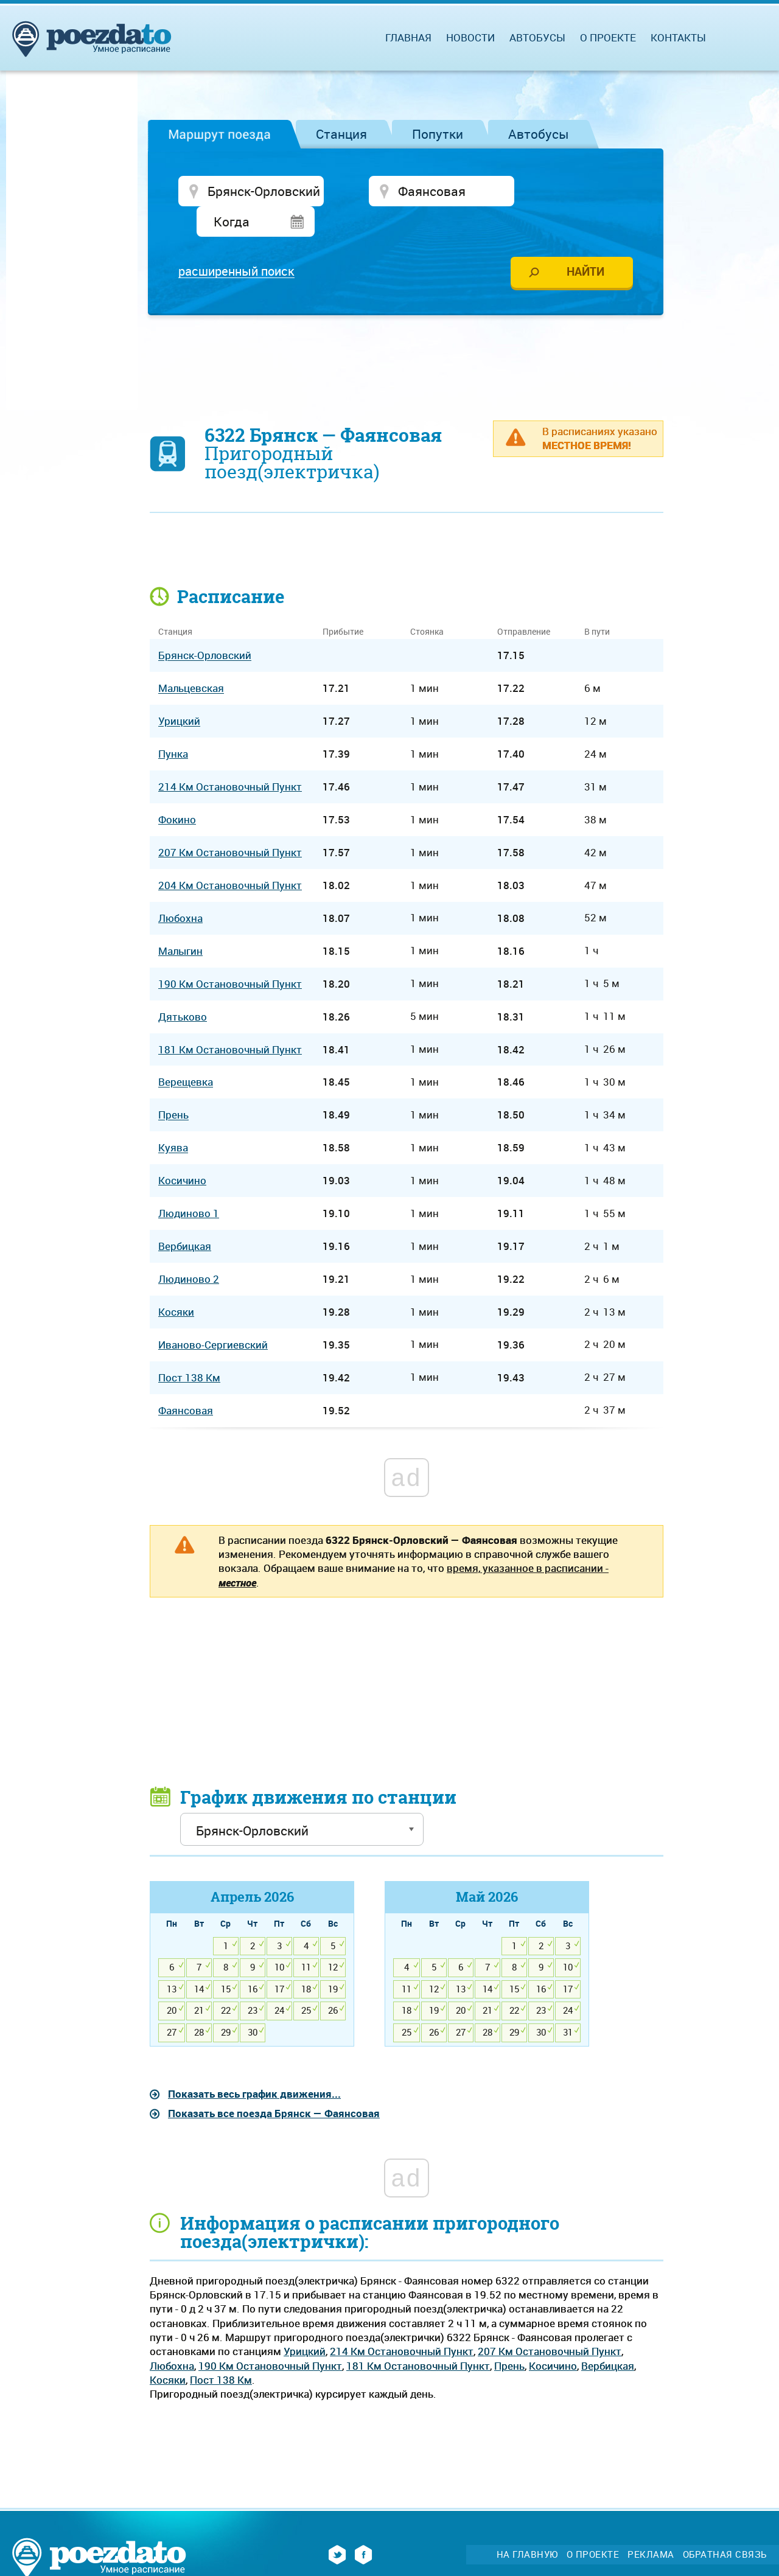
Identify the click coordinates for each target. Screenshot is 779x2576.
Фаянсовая (185, 1380)
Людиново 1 (188, 1184)
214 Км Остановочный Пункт (401, 2322)
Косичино (553, 2336)
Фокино (177, 790)
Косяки (168, 2351)
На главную (527, 2524)
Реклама (650, 2524)
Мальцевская (191, 659)
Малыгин (180, 921)
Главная (408, 37)
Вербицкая (607, 2336)
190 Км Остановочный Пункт (270, 2336)
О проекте (608, 37)
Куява (173, 1118)
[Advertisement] (406, 331)
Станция (341, 133)
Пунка (173, 724)
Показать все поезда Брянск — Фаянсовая (274, 2084)
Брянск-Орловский (204, 626)
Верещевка (185, 1052)
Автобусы (538, 133)
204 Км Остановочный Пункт (230, 856)
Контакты (678, 37)
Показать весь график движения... (254, 2065)
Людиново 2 (188, 1250)
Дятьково (182, 987)
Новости (470, 37)
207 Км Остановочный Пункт (549, 2322)
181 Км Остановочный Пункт (418, 2336)
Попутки (437, 133)
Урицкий (305, 2322)
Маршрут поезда (219, 133)
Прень (509, 2336)
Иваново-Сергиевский (213, 1315)
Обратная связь (725, 2524)
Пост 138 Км (221, 2351)
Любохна (172, 2336)
